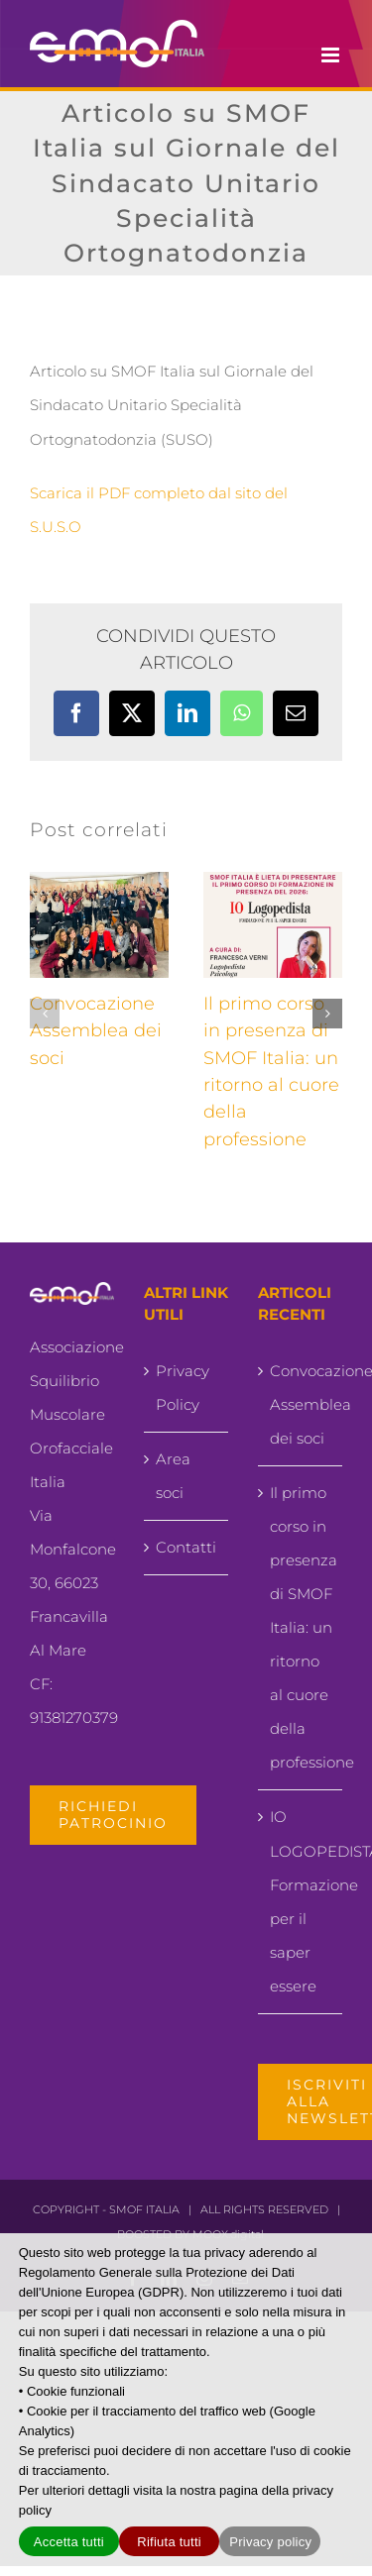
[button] (45, 1013)
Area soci (173, 1475)
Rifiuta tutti (169, 2541)
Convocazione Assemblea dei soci (96, 1030)
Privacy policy (270, 2541)
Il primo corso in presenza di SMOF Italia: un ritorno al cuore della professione (301, 1627)
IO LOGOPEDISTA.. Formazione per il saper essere (301, 1900)
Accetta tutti (69, 2541)
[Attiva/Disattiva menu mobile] (331, 55)
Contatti (186, 1547)
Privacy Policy (182, 1387)
